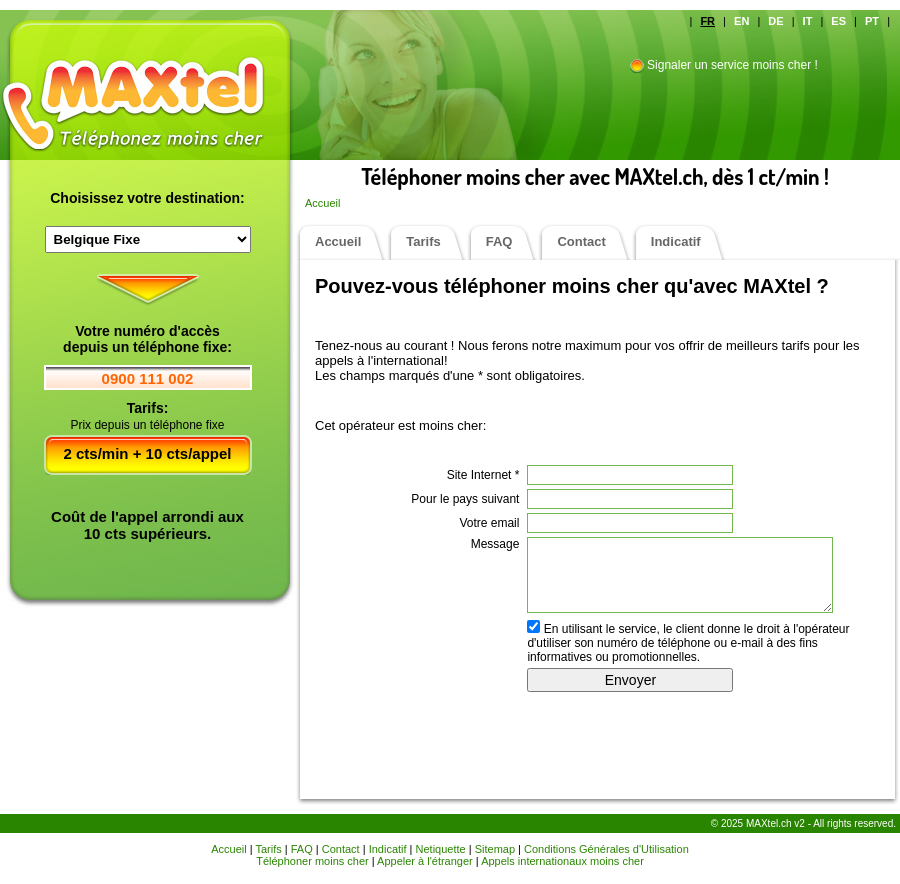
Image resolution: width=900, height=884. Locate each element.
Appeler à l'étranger (425, 861)
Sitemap (495, 849)
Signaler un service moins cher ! (732, 65)
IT (808, 21)
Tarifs (423, 241)
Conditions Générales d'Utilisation (606, 849)
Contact (581, 241)
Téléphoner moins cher (312, 861)
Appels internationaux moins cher (562, 861)
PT (872, 21)
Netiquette (441, 849)
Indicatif (676, 241)
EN (741, 21)
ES (838, 21)
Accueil (322, 203)
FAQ (499, 241)
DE (775, 21)
